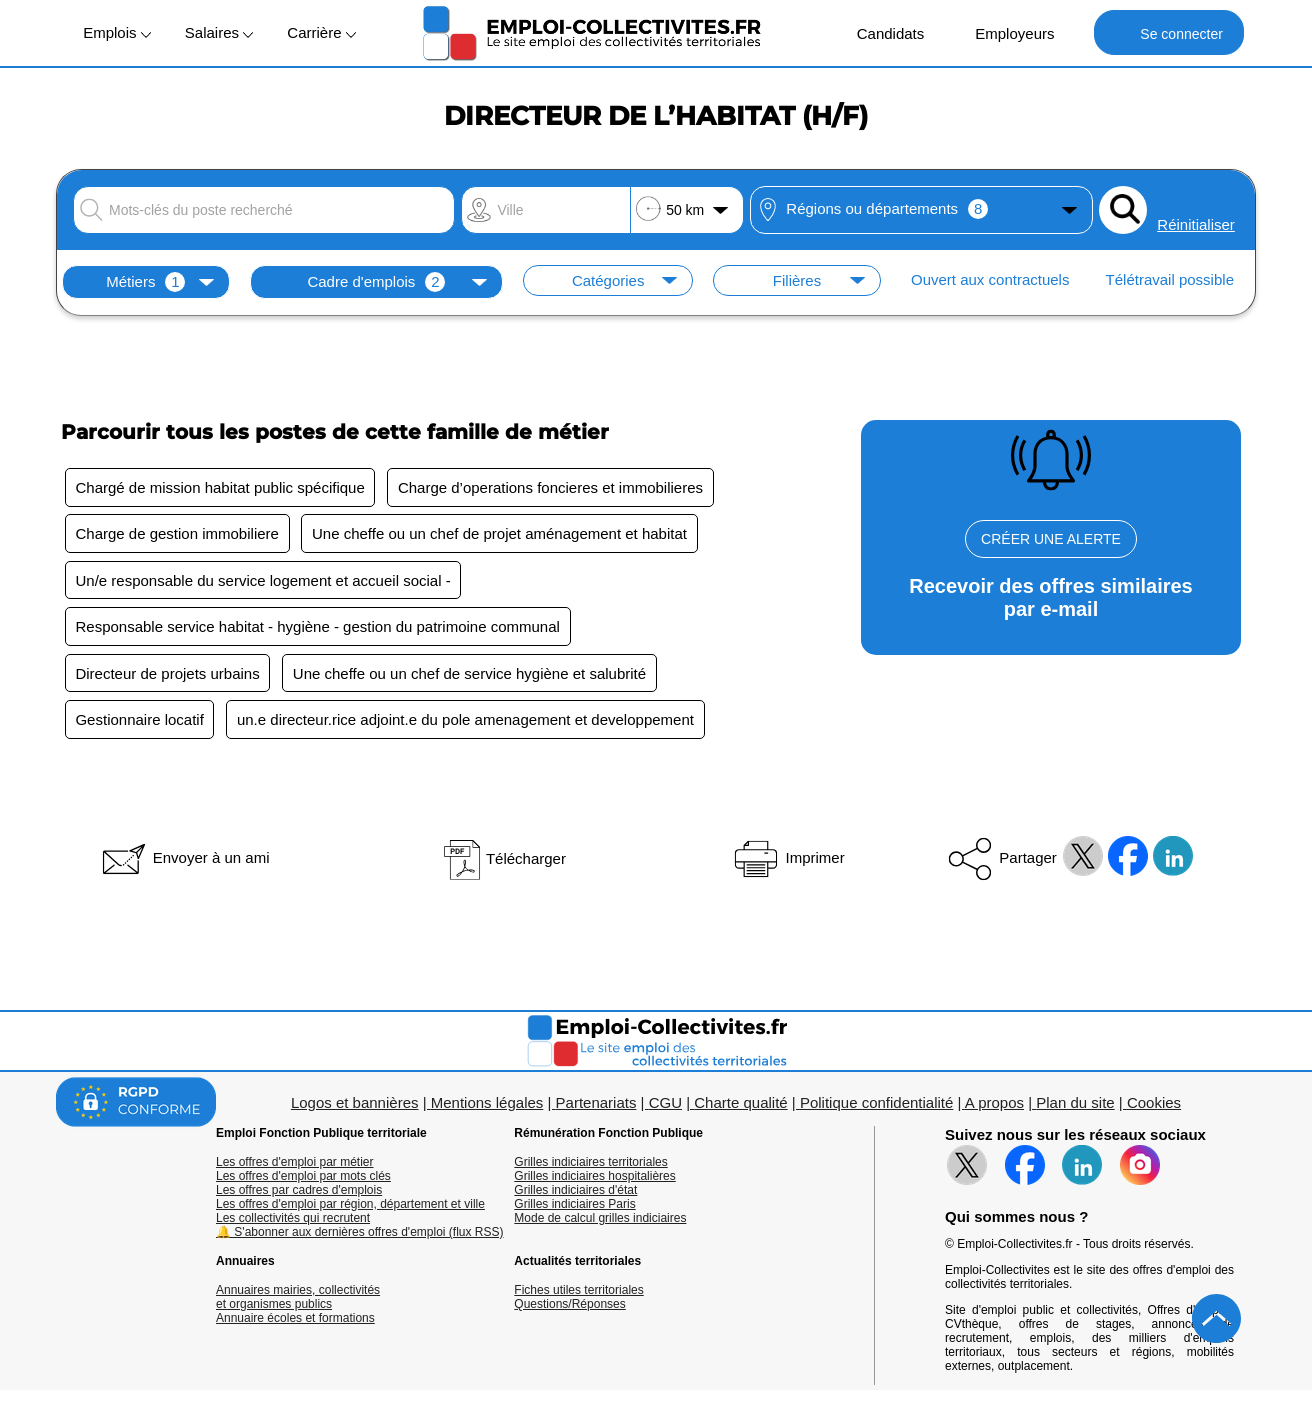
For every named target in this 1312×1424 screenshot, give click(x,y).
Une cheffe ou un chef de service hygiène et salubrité (470, 675)
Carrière (321, 32)
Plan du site (1075, 1105)
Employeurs (1004, 32)
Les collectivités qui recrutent (293, 1221)
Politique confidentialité (876, 1105)
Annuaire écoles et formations (295, 1321)
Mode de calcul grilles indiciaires (600, 1221)
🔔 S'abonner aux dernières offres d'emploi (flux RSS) (360, 1235)
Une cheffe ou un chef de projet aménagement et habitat (501, 534)
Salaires (219, 32)
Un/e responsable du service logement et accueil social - (263, 581)
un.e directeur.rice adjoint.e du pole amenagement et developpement (467, 722)
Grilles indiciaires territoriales (590, 1165)
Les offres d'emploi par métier (294, 1165)
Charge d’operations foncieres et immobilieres (552, 487)
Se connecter (1168, 32)
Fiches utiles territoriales (578, 1293)
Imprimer (787, 860)
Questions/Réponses (569, 1307)
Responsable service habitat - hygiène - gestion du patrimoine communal (318, 628)
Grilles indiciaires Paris (574, 1207)
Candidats (880, 32)
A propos (994, 1105)
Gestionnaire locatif (140, 722)
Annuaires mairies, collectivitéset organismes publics (298, 1300)
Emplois (117, 32)
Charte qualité (740, 1105)
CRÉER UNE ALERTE (1051, 539)
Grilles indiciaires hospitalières (594, 1179)
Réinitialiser (1196, 224)
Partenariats (596, 1105)
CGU (665, 1105)
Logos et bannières (355, 1105)
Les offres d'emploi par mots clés (303, 1179)
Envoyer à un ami (184, 860)
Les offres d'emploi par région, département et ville (350, 1207)
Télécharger (504, 861)
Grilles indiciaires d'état (575, 1193)
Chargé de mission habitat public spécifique (220, 487)
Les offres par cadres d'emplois (299, 1193)
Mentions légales (487, 1105)
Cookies (1154, 1105)
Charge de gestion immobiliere (177, 534)
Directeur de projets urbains (168, 675)
